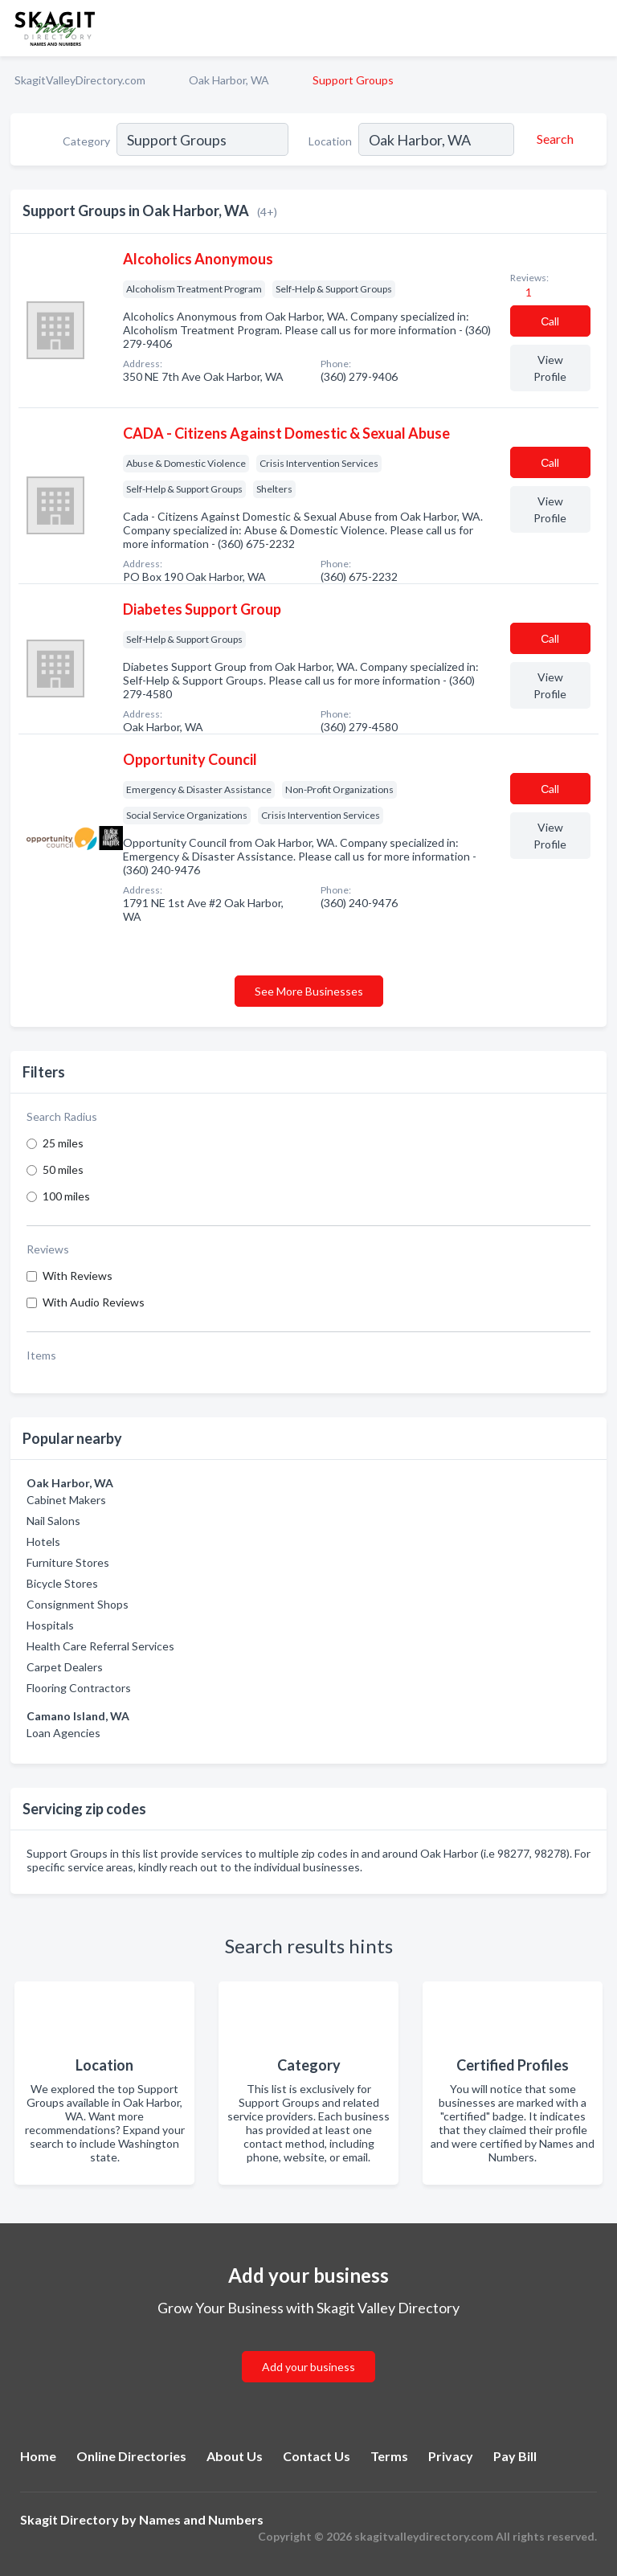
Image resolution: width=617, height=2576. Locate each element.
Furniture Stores (68, 1562)
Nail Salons (53, 1520)
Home (38, 2456)
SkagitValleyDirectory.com (79, 80)
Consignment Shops (78, 1604)
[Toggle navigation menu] (595, 28)
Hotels (43, 1541)
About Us (234, 2456)
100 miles (66, 1196)
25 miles (63, 1143)
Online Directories (131, 2456)
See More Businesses (309, 991)
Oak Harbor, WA (229, 80)
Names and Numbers (201, 2519)
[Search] (553, 139)
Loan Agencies (63, 1733)
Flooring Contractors (79, 1688)
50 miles (63, 1169)
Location (330, 141)
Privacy (450, 2456)
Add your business (308, 2367)
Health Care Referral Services (100, 1646)
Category (86, 141)
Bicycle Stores (62, 1583)
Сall (550, 321)
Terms (389, 2456)
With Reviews (77, 1275)
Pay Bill (515, 2456)
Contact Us (316, 2456)
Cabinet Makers (66, 1500)
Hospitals (50, 1625)
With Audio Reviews (94, 1302)
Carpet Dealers (65, 1667)
